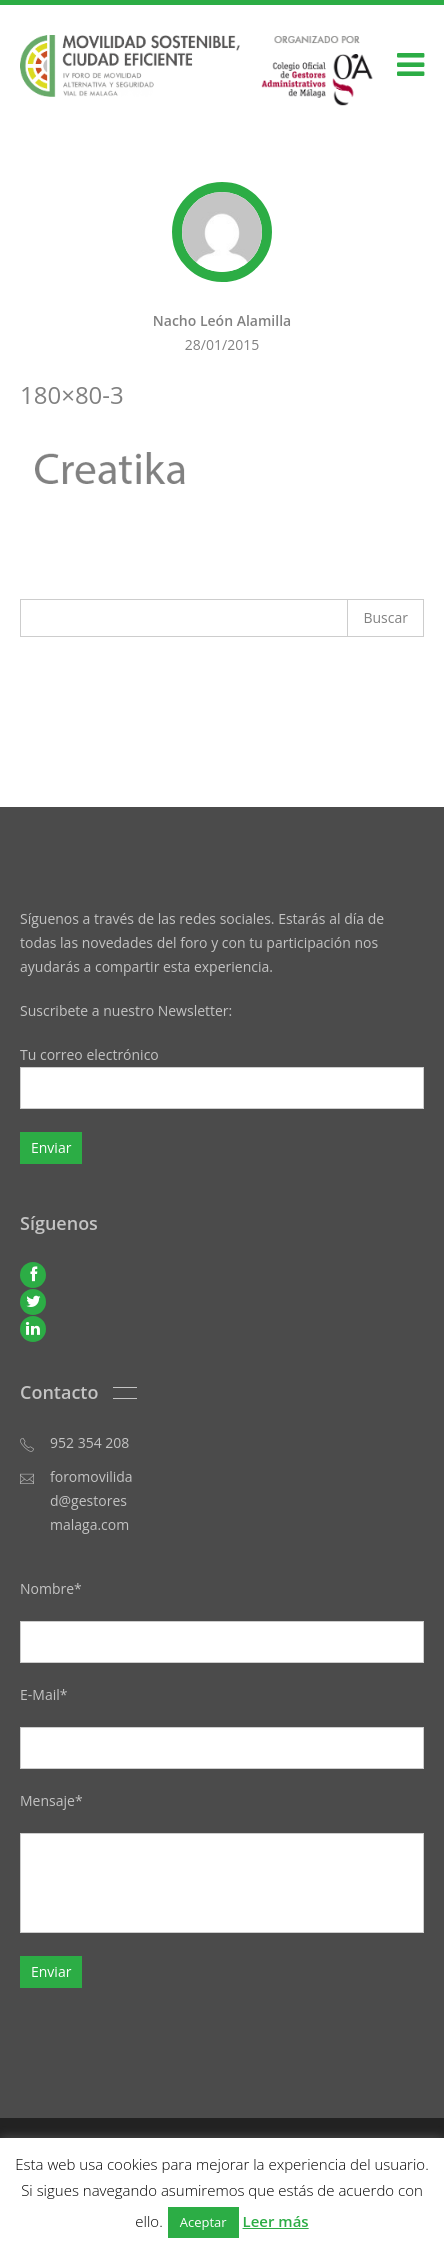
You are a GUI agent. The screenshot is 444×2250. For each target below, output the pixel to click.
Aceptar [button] (203, 2222)
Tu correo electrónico (222, 1077)
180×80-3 (72, 394)
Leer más (276, 2221)
